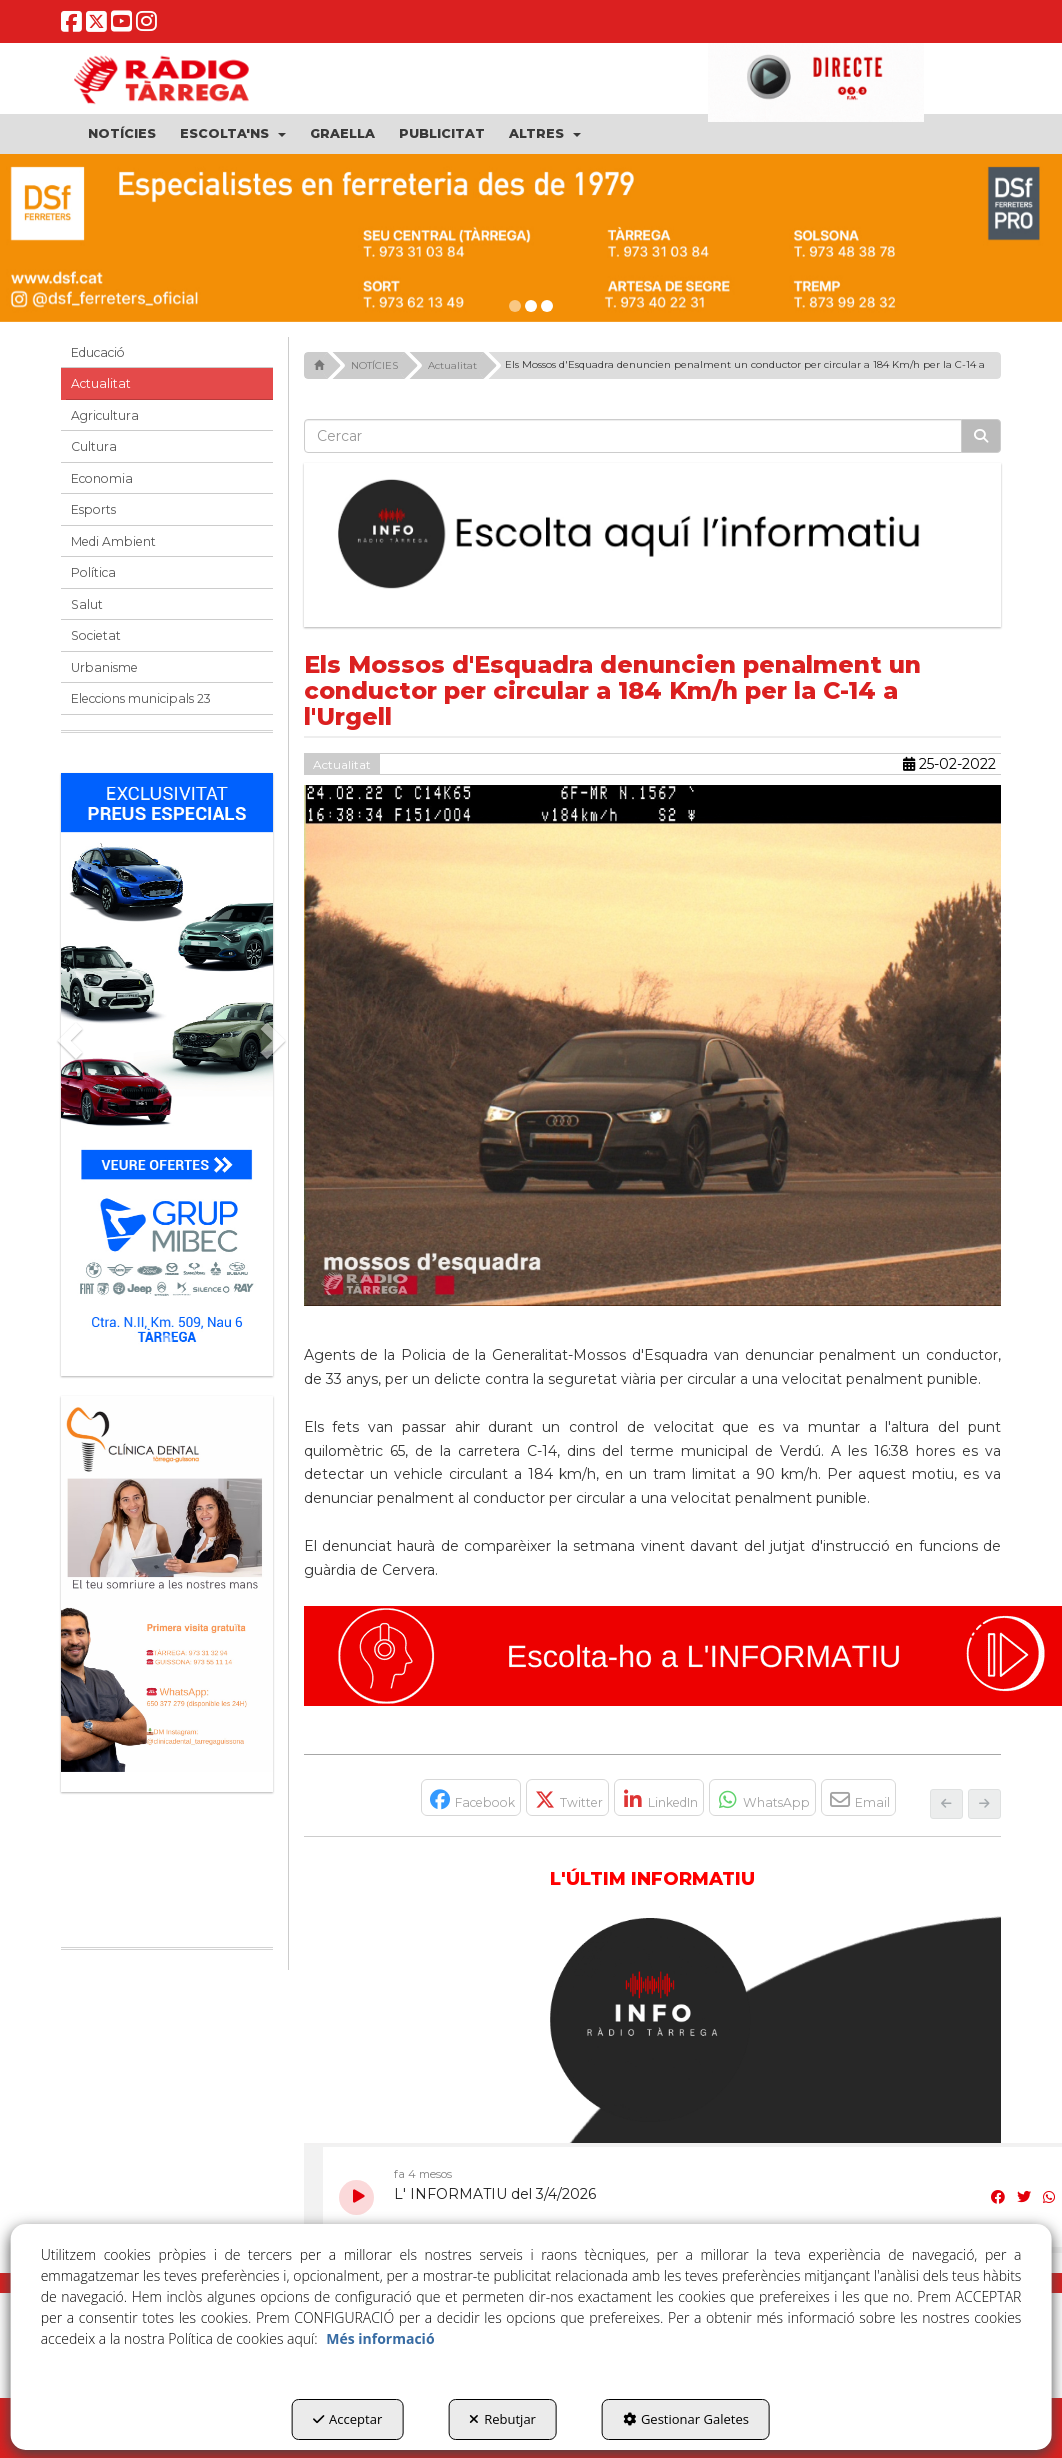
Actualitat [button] (101, 383)
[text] (633, 436)
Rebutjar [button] (502, 2419)
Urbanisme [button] (104, 667)
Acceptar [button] (347, 2419)
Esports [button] (93, 509)
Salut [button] (87, 604)
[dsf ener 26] (531, 238)
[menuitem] (122, 134)
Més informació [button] (380, 2338)
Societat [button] (96, 635)
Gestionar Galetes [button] (686, 2419)
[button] (71, 26)
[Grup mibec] (167, 1064)
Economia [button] (102, 478)
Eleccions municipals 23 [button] (141, 698)
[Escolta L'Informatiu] (653, 535)
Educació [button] (98, 352)
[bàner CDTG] (167, 1584)
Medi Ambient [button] (113, 541)
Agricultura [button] (105, 415)
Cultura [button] (94, 446)
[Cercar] (981, 436)
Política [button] (93, 572)
